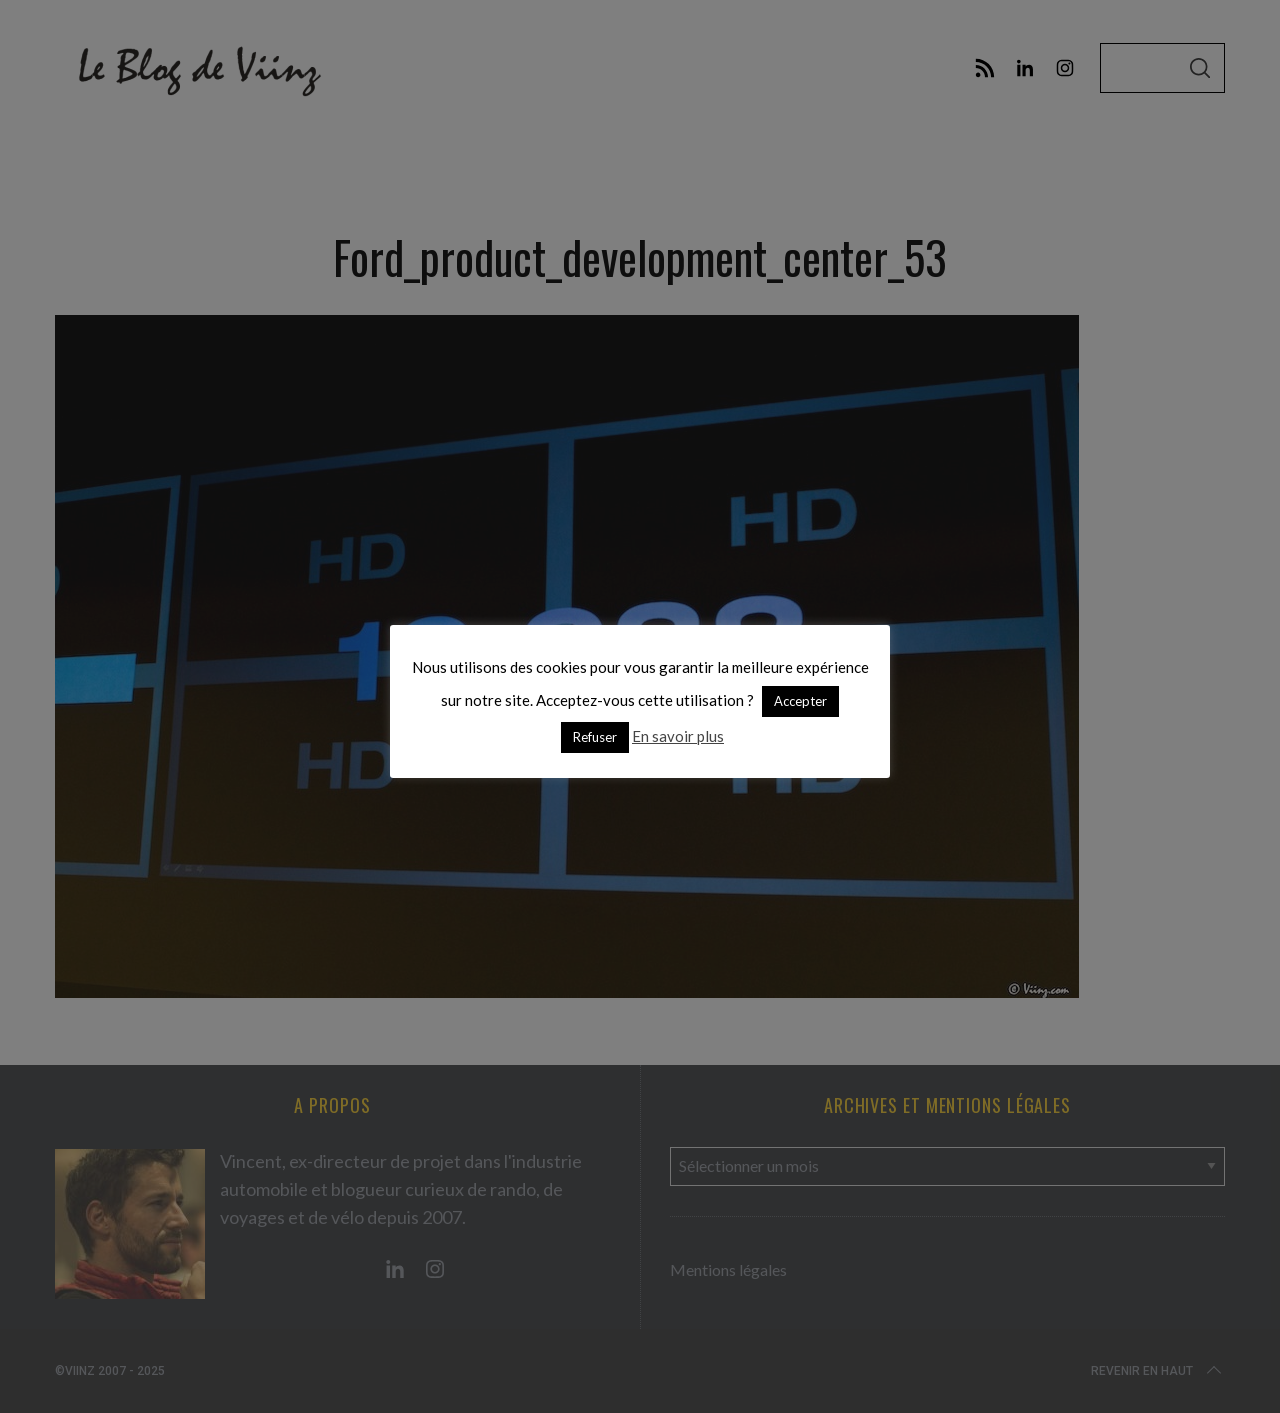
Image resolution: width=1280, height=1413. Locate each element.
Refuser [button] (595, 737)
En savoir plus (678, 736)
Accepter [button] (800, 701)
